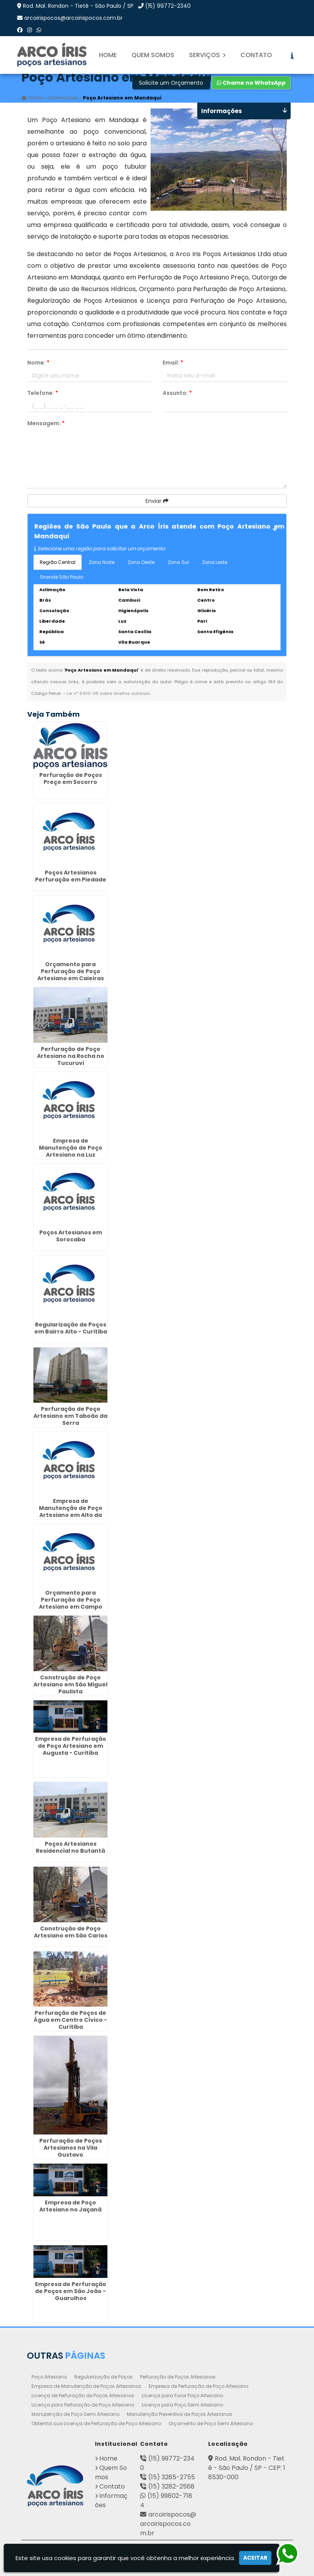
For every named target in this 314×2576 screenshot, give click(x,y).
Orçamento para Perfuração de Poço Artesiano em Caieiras (70, 971)
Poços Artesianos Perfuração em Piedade (70, 876)
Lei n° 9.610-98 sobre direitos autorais (108, 693)
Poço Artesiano (49, 2377)
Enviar (157, 501)
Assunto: (177, 393)
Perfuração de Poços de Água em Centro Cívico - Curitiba (70, 2020)
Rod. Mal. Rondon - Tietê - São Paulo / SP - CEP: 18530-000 (246, 2468)
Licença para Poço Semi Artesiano (182, 2404)
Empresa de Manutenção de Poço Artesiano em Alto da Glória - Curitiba (70, 1511)
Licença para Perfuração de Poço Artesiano (83, 2404)
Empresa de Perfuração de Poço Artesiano (198, 2386)
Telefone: (42, 393)
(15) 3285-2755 (171, 2477)
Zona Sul (178, 562)
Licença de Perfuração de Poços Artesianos (83, 2395)
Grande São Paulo (61, 577)
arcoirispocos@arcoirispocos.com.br (73, 18)
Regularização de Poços (103, 2377)
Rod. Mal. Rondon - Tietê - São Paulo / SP (78, 6)
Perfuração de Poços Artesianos (178, 2377)
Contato (256, 55)
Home (108, 55)
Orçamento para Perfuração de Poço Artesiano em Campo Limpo (70, 1603)
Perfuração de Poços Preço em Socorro (70, 778)
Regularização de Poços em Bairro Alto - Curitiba (70, 1328)
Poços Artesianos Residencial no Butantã (70, 1847)
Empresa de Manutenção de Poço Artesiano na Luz (70, 1148)
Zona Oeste (141, 562)
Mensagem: (46, 423)
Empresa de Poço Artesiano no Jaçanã (70, 2206)
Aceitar (255, 2558)
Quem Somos (153, 55)
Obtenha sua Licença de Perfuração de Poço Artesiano (96, 2423)
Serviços (207, 55)
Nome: (38, 363)
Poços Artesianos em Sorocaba (70, 1236)
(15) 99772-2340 (168, 6)
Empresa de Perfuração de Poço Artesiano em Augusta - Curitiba (70, 1746)
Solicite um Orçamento (171, 83)
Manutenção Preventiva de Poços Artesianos (179, 2414)
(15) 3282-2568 (171, 2486)
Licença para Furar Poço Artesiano (182, 2395)
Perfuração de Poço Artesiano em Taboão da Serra (70, 1416)
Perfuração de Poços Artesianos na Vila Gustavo (70, 2148)
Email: (173, 363)
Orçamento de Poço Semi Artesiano (210, 2423)
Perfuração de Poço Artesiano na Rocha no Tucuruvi (70, 1056)
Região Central (57, 562)
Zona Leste (214, 562)
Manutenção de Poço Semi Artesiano (75, 2414)
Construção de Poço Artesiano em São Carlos (70, 1932)
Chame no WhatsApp (251, 83)
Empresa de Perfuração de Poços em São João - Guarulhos (70, 2291)
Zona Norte (101, 562)
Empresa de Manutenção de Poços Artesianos (86, 2386)
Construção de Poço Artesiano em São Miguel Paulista (70, 1684)
